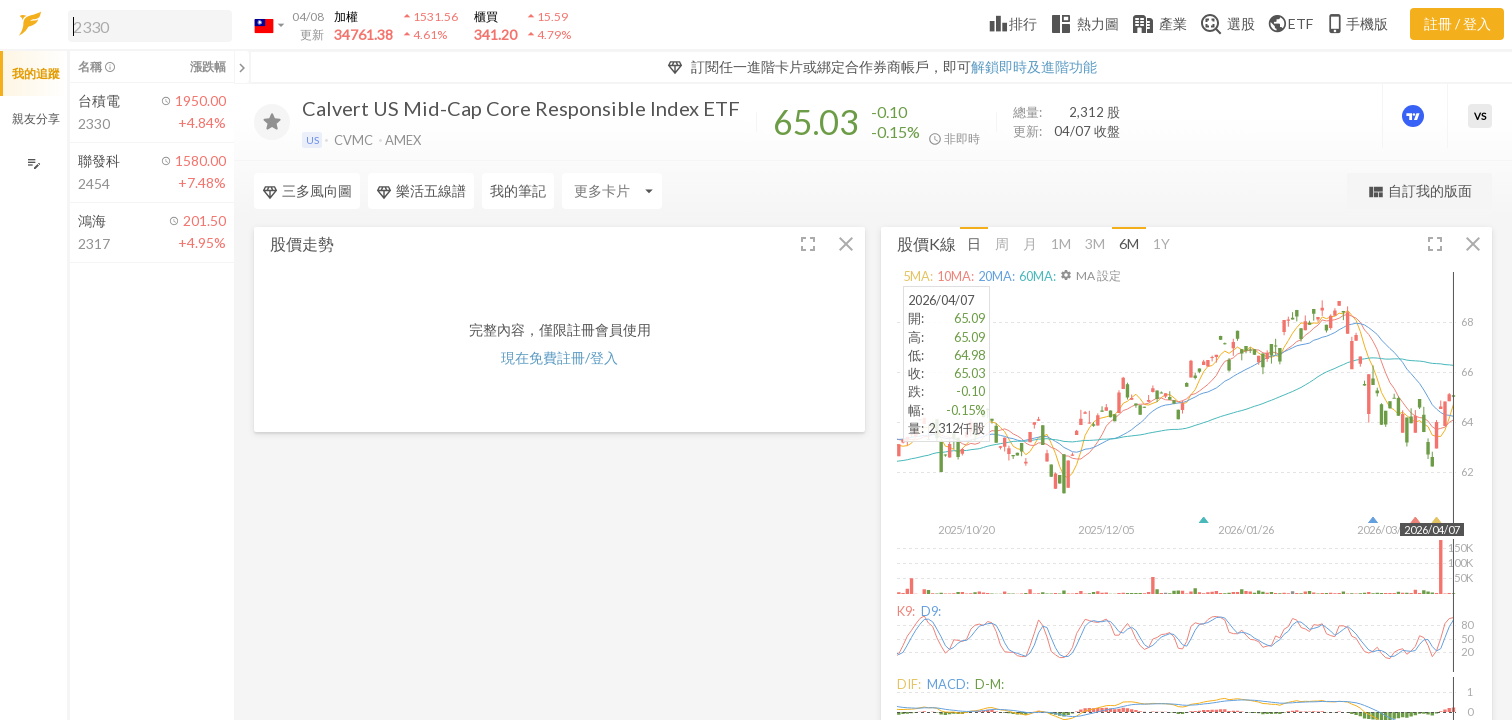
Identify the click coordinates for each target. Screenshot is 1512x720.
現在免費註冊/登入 (559, 357)
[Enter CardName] (612, 191)
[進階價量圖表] (1415, 116)
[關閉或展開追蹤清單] (242, 67)
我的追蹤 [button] (36, 73)
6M (1129, 243)
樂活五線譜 (421, 191)
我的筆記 (518, 190)
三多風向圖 (307, 191)
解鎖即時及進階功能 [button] (1034, 66)
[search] (150, 26)
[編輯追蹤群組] (33, 163)
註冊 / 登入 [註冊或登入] (1457, 23)
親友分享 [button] (36, 118)
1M (1061, 243)
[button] (146, 25)
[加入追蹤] (272, 122)
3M (1095, 243)
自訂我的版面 (1419, 191)
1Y (1161, 243)
